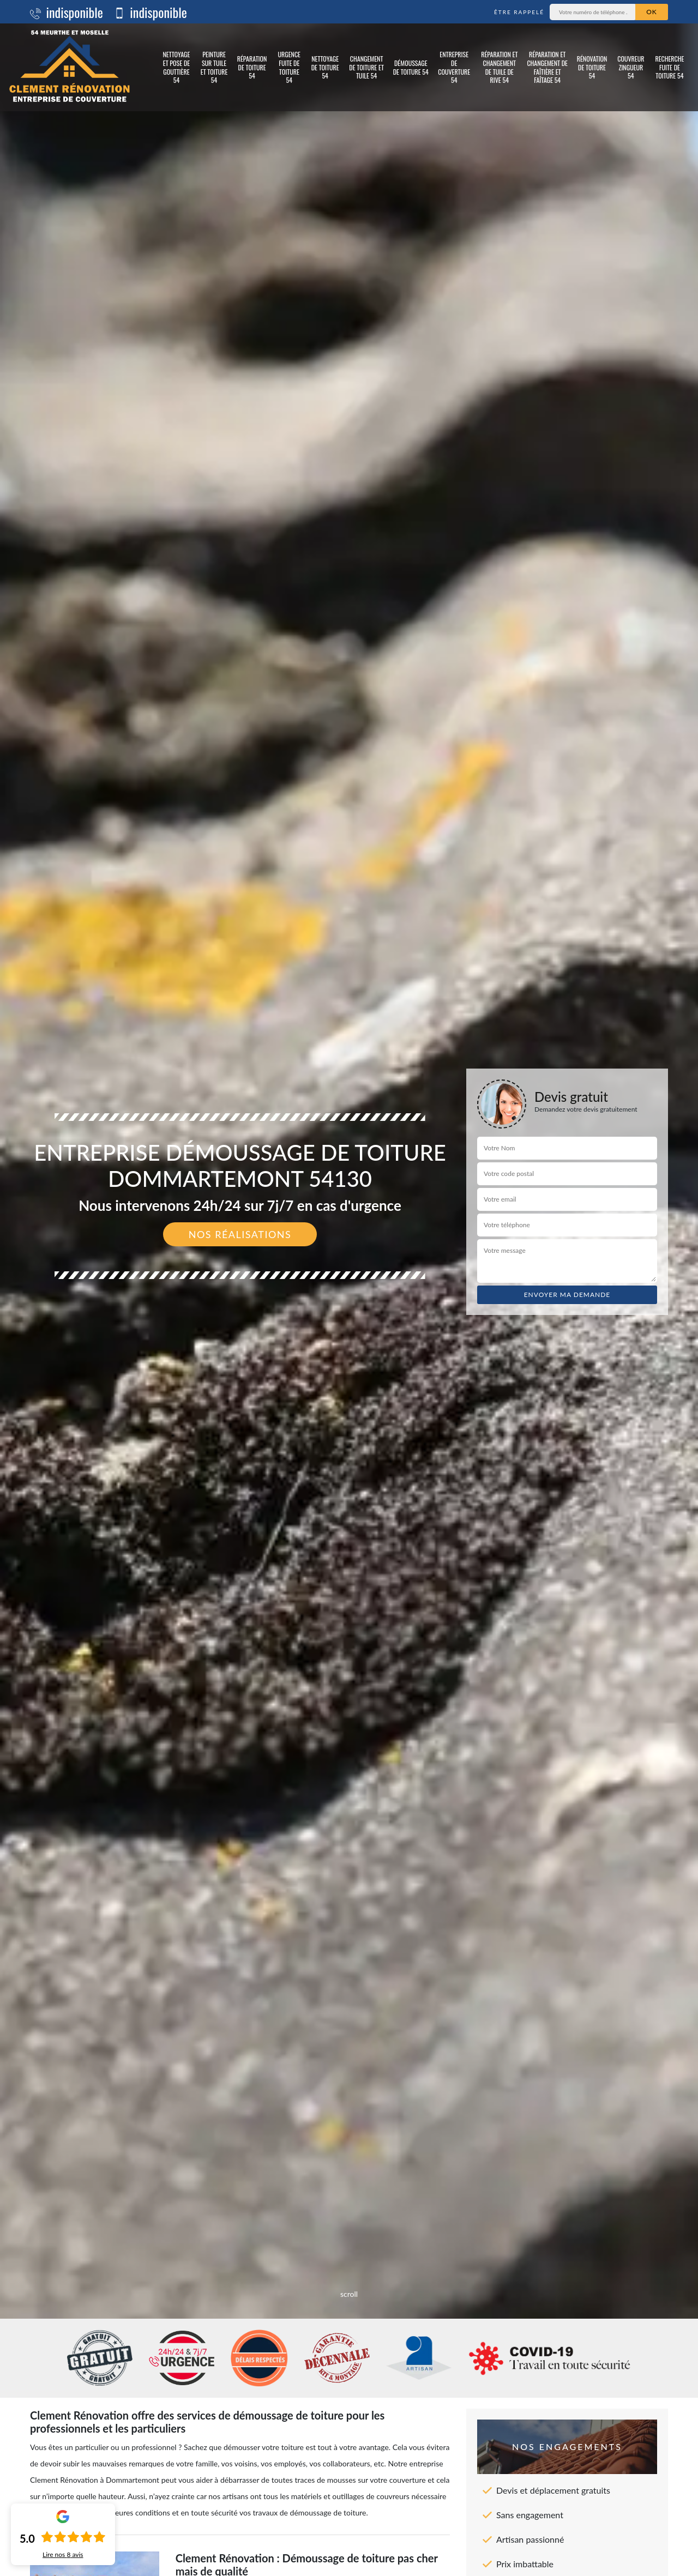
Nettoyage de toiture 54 (325, 67)
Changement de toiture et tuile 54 (366, 67)
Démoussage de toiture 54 (411, 67)
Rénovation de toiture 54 (592, 67)
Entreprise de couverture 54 (454, 67)
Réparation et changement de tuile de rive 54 (499, 67)
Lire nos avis (63, 2555)
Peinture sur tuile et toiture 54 (214, 67)
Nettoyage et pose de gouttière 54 (176, 67)
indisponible (66, 12)
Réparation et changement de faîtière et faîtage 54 (547, 67)
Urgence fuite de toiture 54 (289, 67)
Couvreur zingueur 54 (630, 67)
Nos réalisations (240, 1234)
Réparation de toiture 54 (252, 67)
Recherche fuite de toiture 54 (669, 67)
